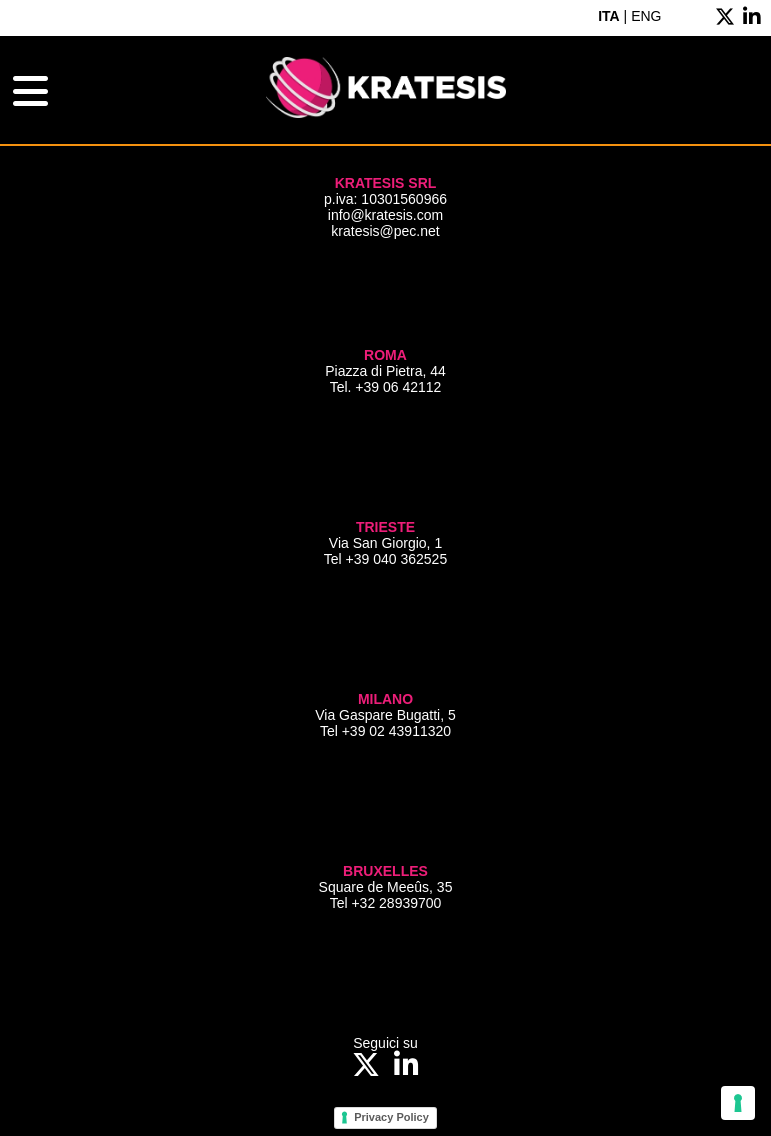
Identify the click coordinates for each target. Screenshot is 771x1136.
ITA (609, 16)
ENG (646, 16)
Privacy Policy (391, 1117)
